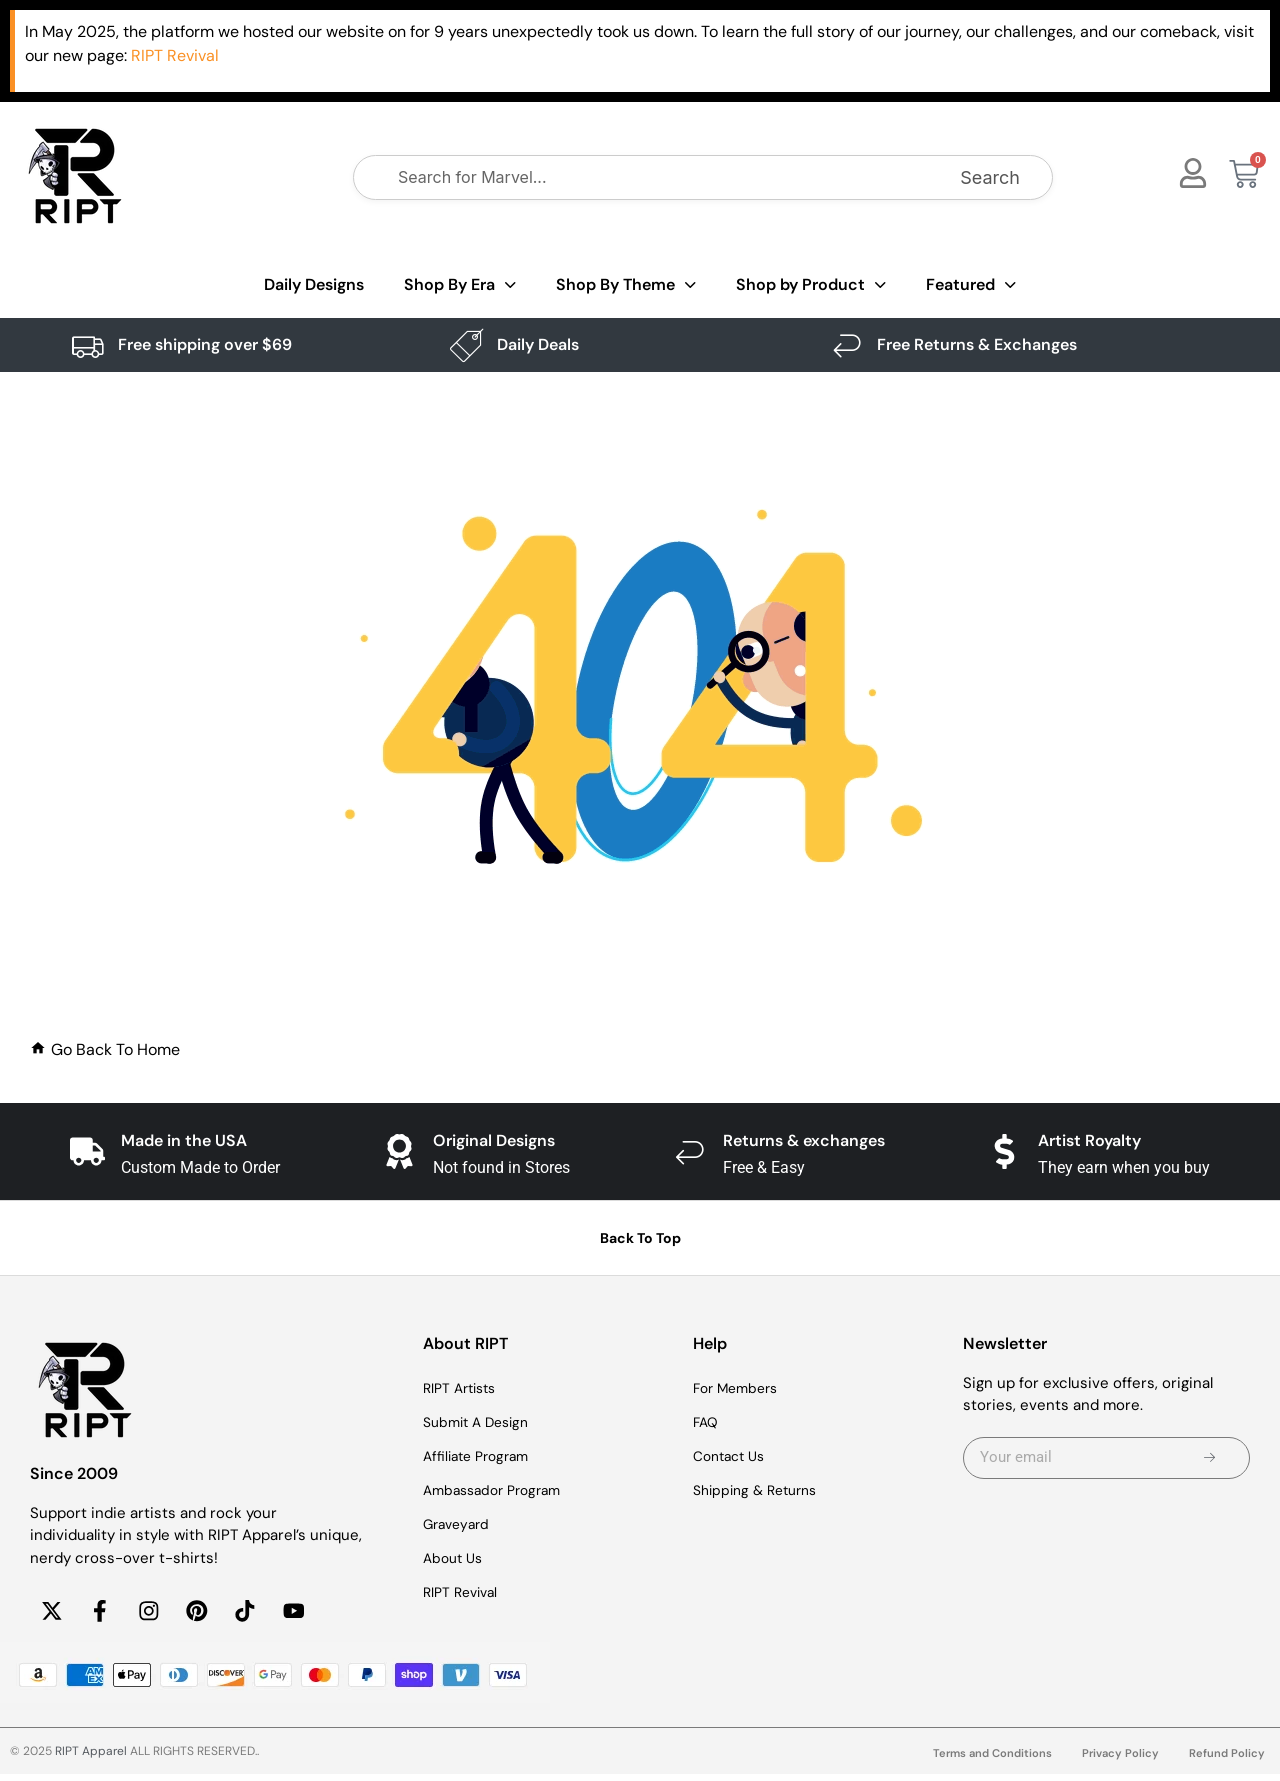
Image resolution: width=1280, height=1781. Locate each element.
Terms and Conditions (985, 1760)
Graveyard (459, 1525)
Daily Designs (314, 284)
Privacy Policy (1118, 1760)
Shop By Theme (626, 285)
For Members (740, 1389)
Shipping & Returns (761, 1491)
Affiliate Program (481, 1457)
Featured (971, 285)
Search (990, 177)
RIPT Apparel (91, 1758)
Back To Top (640, 1238)
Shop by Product (811, 285)
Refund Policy (1226, 1760)
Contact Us (733, 1457)
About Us (455, 1559)
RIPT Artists (464, 1389)
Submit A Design (481, 1423)
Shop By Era (460, 285)
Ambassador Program (498, 1491)
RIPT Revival (464, 1593)
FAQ (707, 1423)
